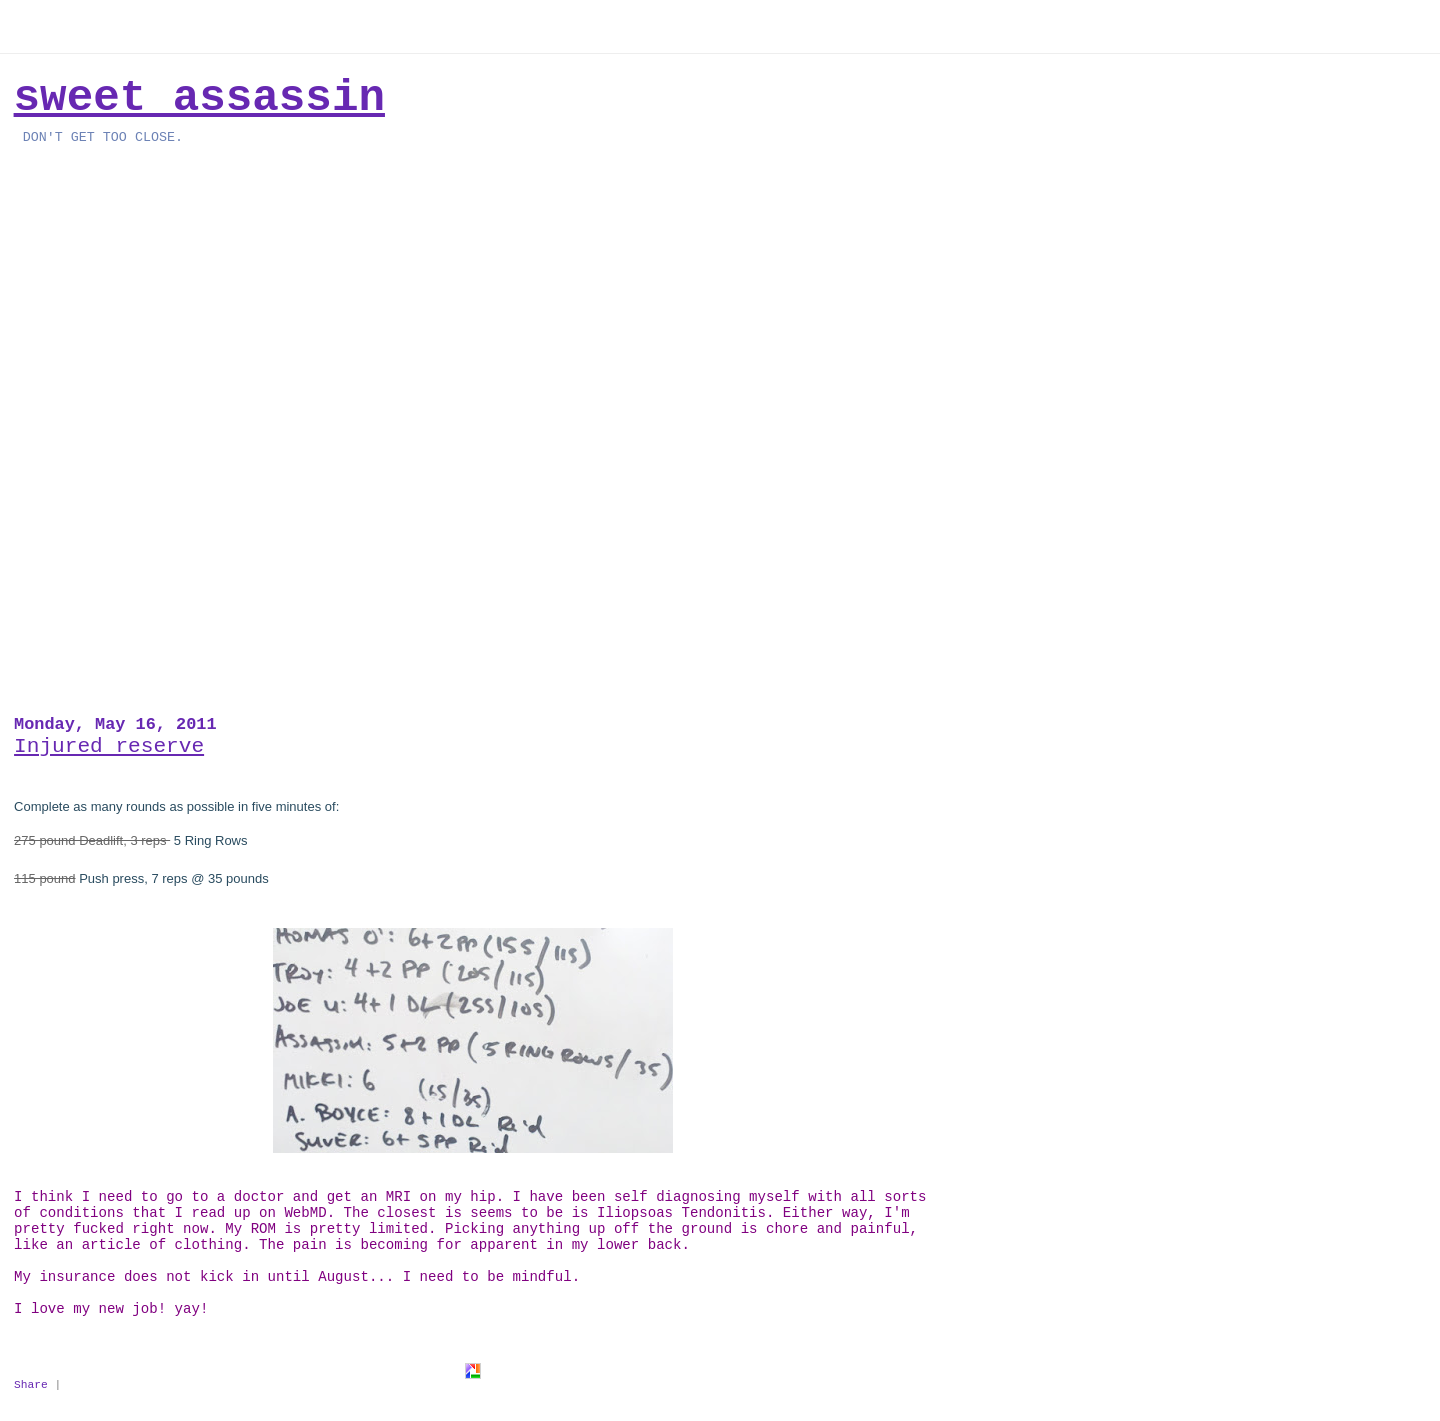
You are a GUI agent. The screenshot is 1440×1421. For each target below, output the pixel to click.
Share (31, 1385)
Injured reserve (109, 746)
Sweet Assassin (199, 98)
